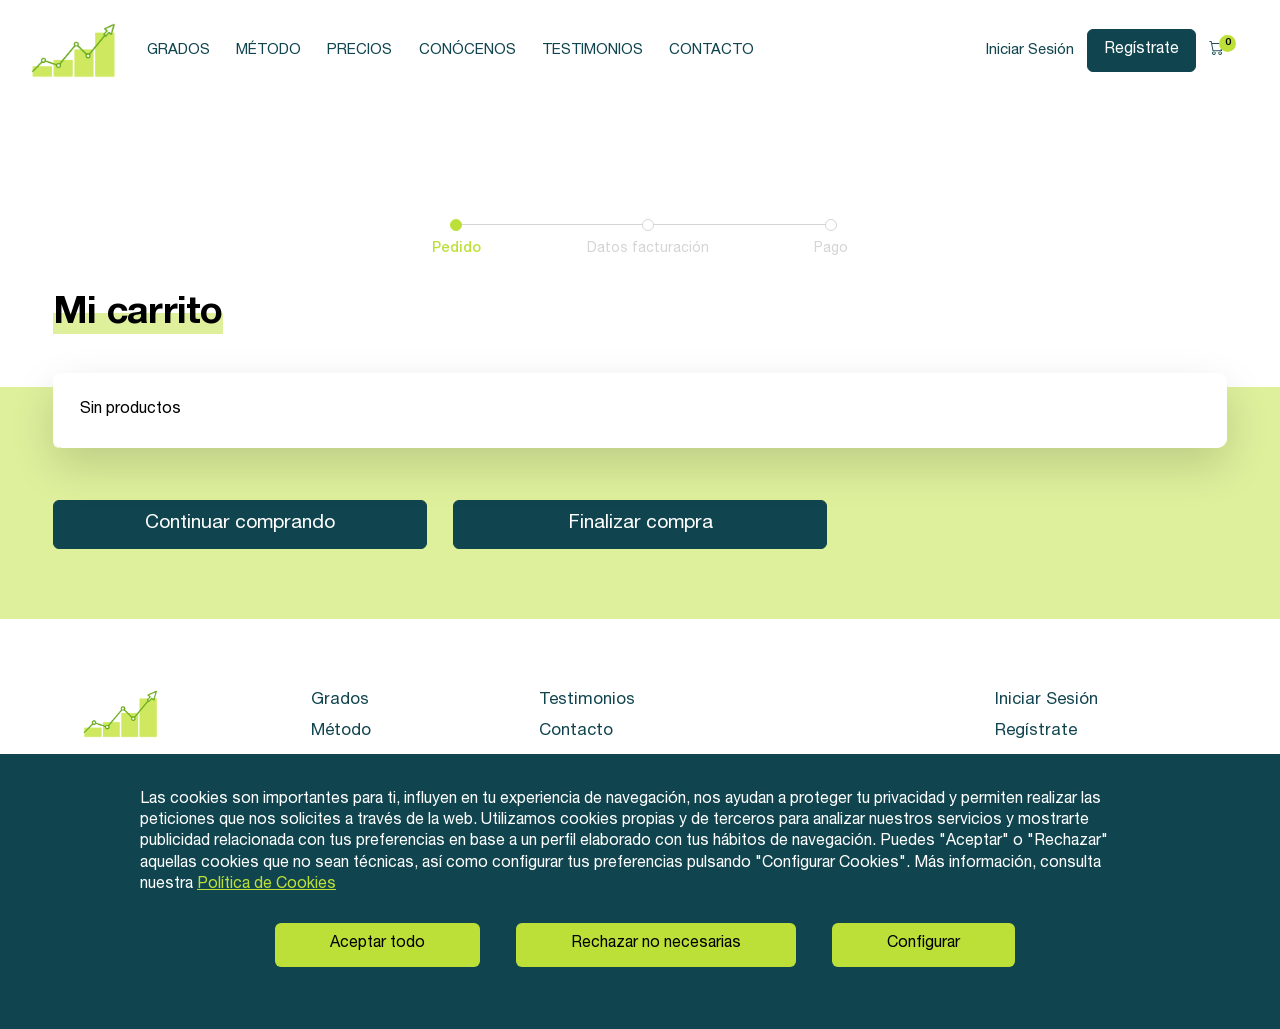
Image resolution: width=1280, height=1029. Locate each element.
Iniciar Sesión (1030, 50)
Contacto (711, 50)
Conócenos (467, 50)
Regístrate (1141, 50)
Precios (359, 50)
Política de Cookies (266, 885)
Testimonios (592, 50)
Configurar (923, 944)
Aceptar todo (377, 944)
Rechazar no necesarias (656, 944)
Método (268, 50)
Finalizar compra (640, 524)
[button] (1222, 51)
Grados (178, 50)
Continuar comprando (240, 524)
